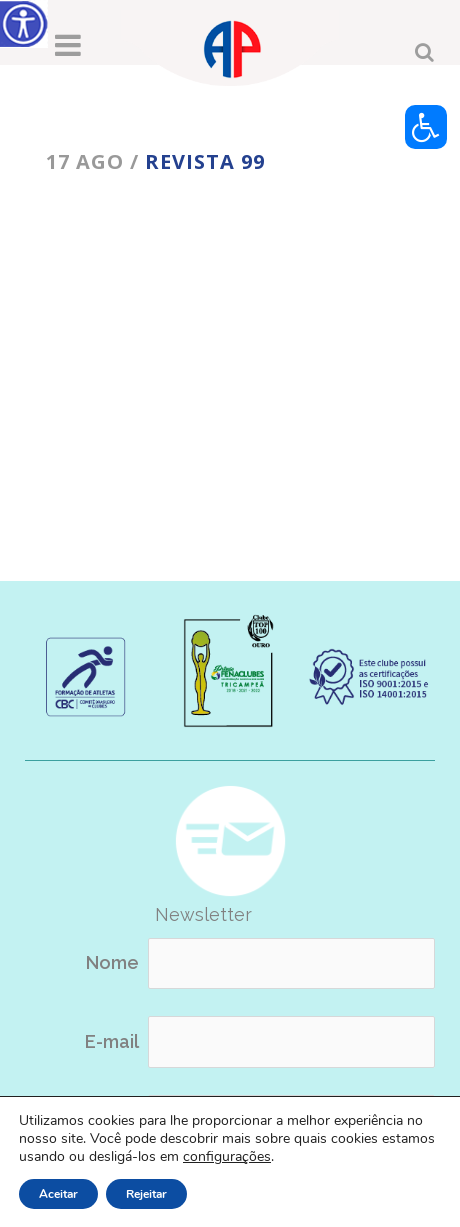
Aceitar (58, 1194)
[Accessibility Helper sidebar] (24, 24)
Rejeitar (146, 1194)
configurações (227, 1157)
